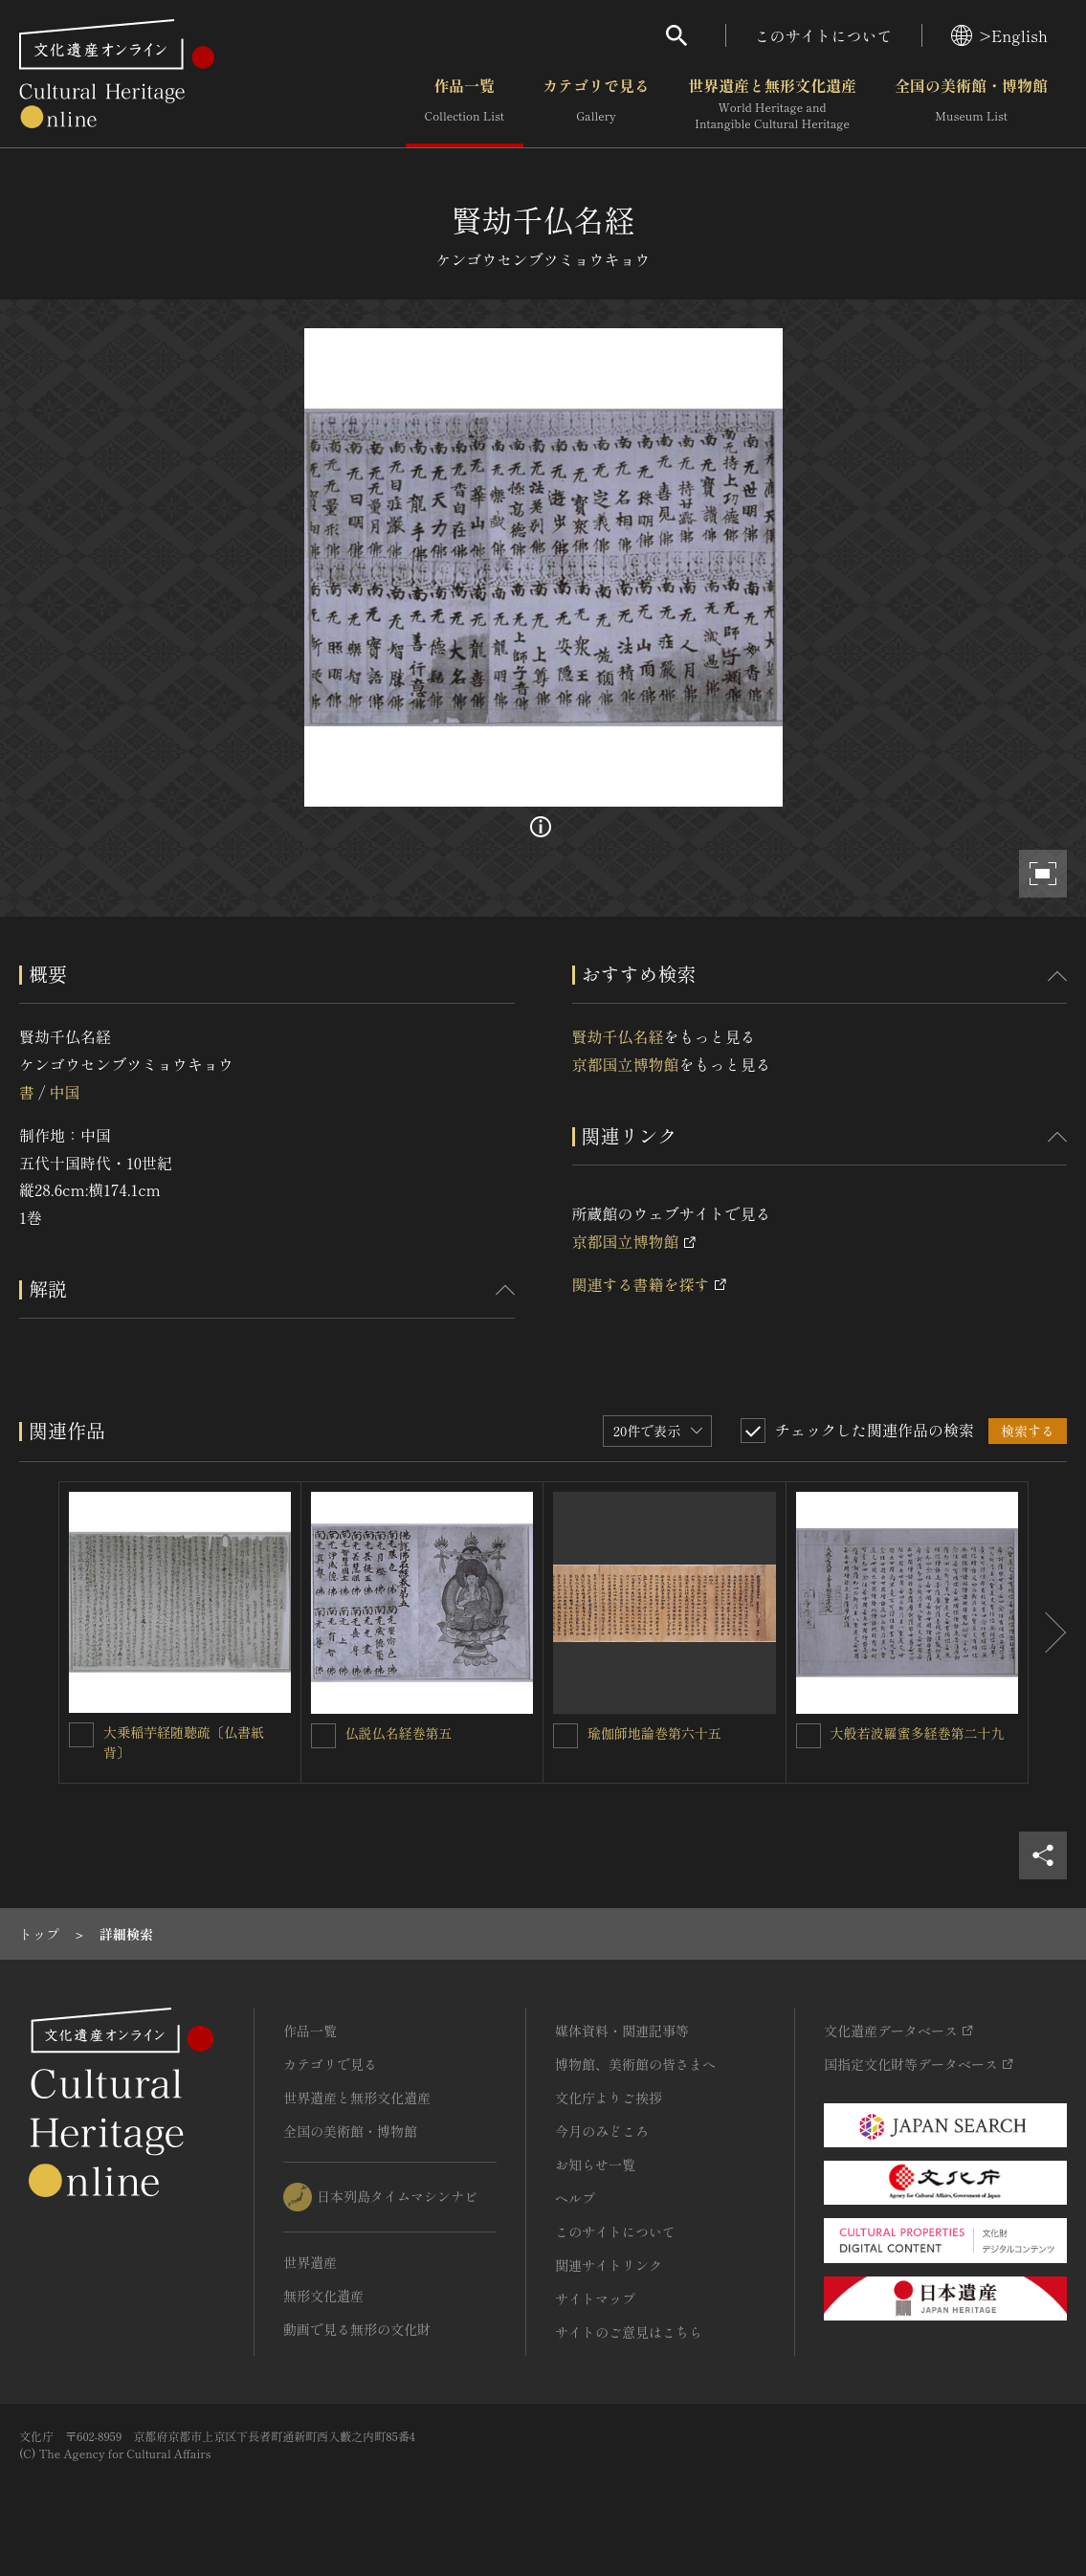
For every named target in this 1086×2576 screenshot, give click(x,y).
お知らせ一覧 (595, 2164)
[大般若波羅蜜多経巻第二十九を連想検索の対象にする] (808, 1735)
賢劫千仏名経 (618, 1036)
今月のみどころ (602, 2131)
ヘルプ (575, 2198)
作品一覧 (464, 104)
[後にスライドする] (1048, 1633)
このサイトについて (824, 35)
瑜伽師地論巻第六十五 (654, 1733)
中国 (64, 1091)
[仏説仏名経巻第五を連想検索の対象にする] (323, 1735)
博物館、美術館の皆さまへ (635, 2064)
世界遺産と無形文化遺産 (772, 104)
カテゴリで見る (596, 104)
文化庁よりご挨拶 (608, 2097)
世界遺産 (310, 2262)
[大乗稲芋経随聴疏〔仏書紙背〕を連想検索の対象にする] (81, 1734)
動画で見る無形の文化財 (357, 2329)
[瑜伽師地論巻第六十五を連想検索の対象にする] (565, 1735)
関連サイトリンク (608, 2265)
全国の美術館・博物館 (971, 104)
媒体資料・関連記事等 (622, 2030)
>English (999, 35)
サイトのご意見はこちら (628, 2332)
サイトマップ (595, 2298)
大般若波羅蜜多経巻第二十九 (918, 1733)
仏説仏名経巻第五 (399, 1733)
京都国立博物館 (625, 1064)
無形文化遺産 (323, 2295)
